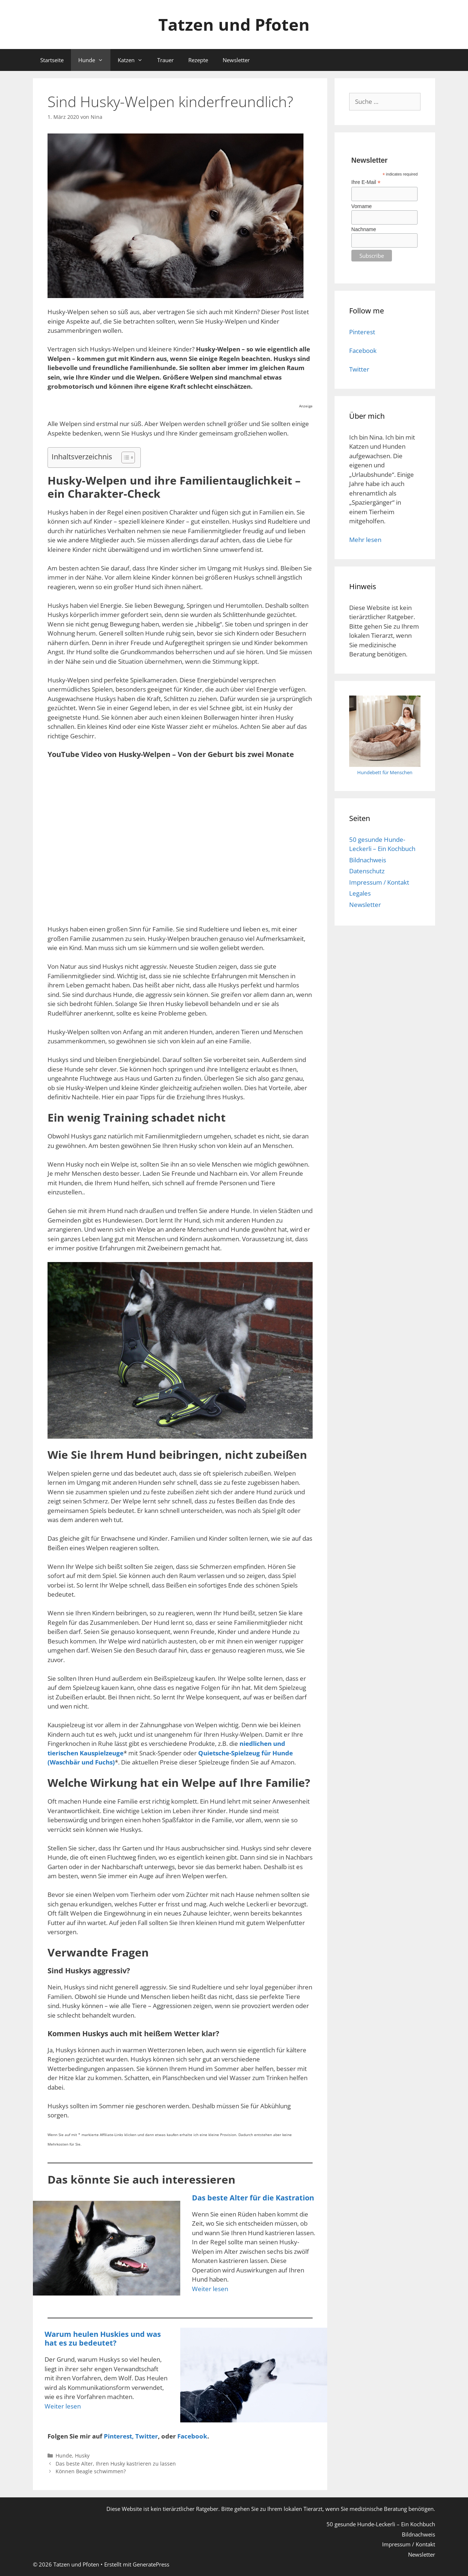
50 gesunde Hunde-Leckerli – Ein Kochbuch (381, 2524)
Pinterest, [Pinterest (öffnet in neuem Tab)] (119, 2436)
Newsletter (236, 60)
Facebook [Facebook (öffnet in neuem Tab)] (192, 2436)
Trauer (165, 60)
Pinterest (362, 332)
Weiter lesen (210, 2289)
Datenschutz (367, 871)
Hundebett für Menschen (384, 772)
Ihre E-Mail (366, 182)
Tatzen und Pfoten (234, 24)
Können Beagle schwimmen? (91, 2471)
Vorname (361, 206)
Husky (82, 2455)
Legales (360, 893)
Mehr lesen (365, 539)
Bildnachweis (367, 860)
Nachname (363, 229)
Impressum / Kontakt (379, 882)
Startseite (52, 60)
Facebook (363, 350)
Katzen (134, 60)
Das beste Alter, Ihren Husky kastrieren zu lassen (116, 2463)
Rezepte (198, 60)
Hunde (94, 60)
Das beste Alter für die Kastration (253, 2198)
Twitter (146, 2436)
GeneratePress (151, 2564)
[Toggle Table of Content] (124, 457)
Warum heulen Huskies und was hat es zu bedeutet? (103, 2338)
